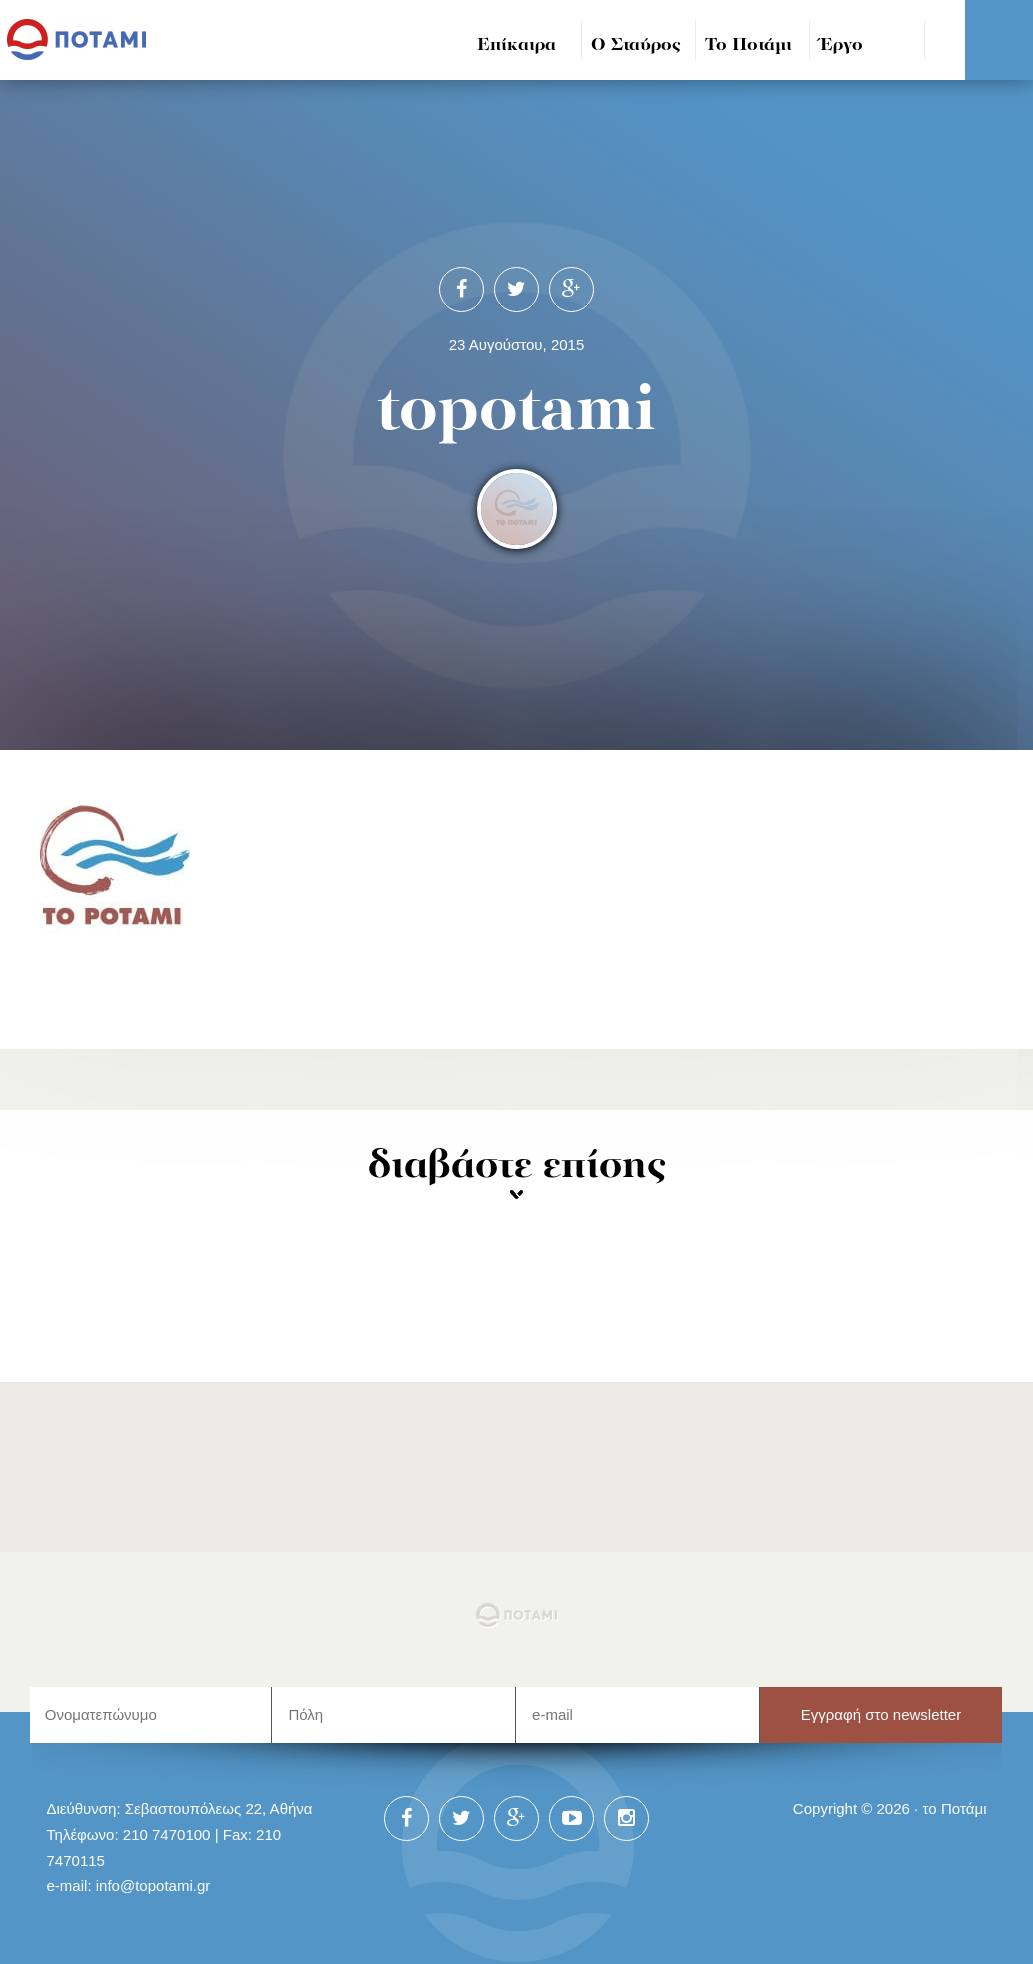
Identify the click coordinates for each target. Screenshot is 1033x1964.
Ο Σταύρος (636, 45)
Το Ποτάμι (748, 45)
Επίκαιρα (516, 45)
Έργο (841, 45)
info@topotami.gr (153, 1885)
